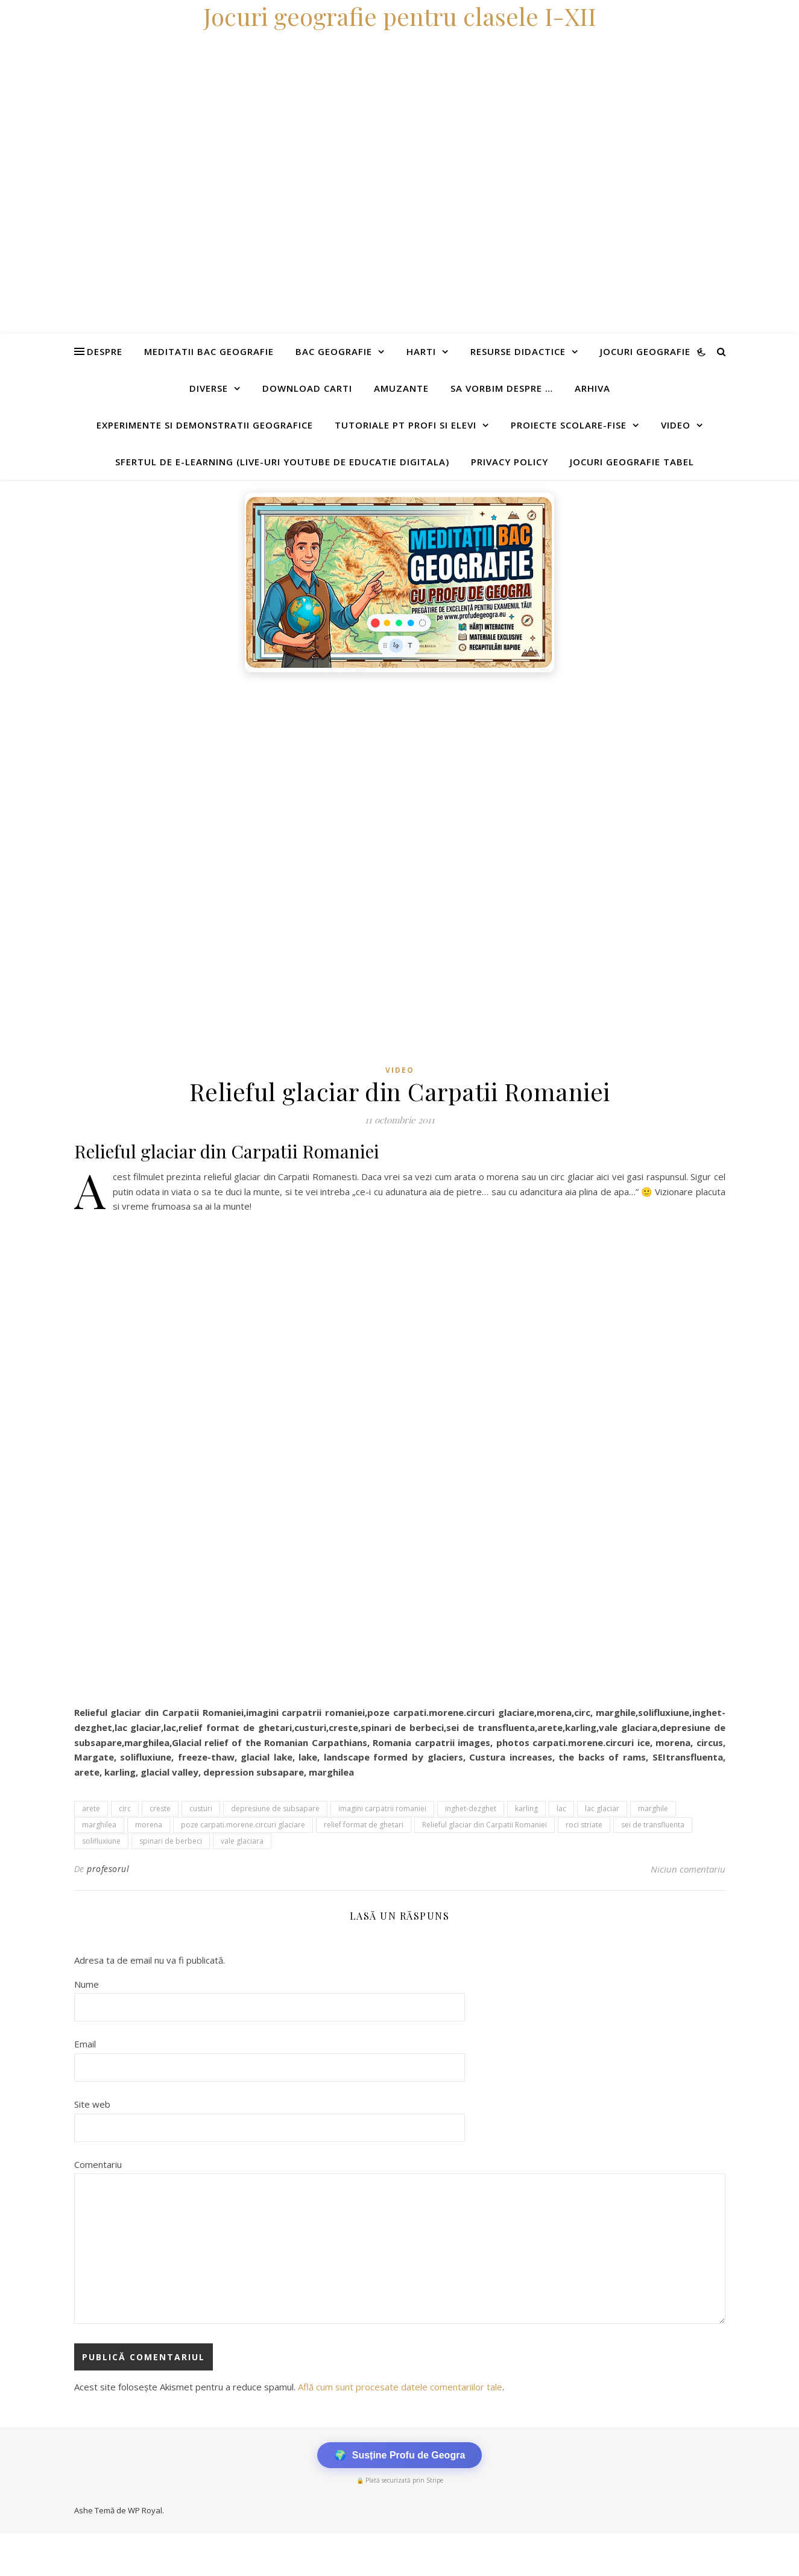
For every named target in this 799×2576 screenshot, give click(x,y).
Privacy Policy (509, 462)
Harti (421, 351)
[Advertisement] (362, 769)
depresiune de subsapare (275, 1808)
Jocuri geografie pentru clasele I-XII (399, 16)
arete (91, 1808)
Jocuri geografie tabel (632, 462)
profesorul (108, 1868)
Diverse (208, 388)
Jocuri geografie (645, 351)
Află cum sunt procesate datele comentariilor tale (400, 2387)
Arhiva (592, 388)
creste (160, 1808)
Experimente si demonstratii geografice (204, 425)
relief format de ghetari (363, 1825)
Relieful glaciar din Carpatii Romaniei (484, 1825)
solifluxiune (101, 1841)
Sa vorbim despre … (501, 388)
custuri (200, 1808)
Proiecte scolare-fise (569, 425)
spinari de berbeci (170, 1841)
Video (675, 425)
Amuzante (401, 388)
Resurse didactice (518, 351)
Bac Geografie (333, 351)
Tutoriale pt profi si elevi (405, 425)
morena (148, 1825)
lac (561, 1808)
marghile (653, 1808)
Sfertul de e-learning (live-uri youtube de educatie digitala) (282, 462)
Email (85, 2044)
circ (125, 1808)
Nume (86, 1984)
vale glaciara (242, 1841)
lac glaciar (602, 1808)
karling (526, 1808)
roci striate (584, 1825)
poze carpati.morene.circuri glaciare (243, 1825)
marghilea (99, 1825)
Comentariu (98, 2164)
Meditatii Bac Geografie (209, 351)
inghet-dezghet (470, 1808)
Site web (92, 2104)
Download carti (307, 388)
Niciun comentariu (688, 1869)
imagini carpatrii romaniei (382, 1808)
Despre (104, 351)
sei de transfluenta (652, 1825)
